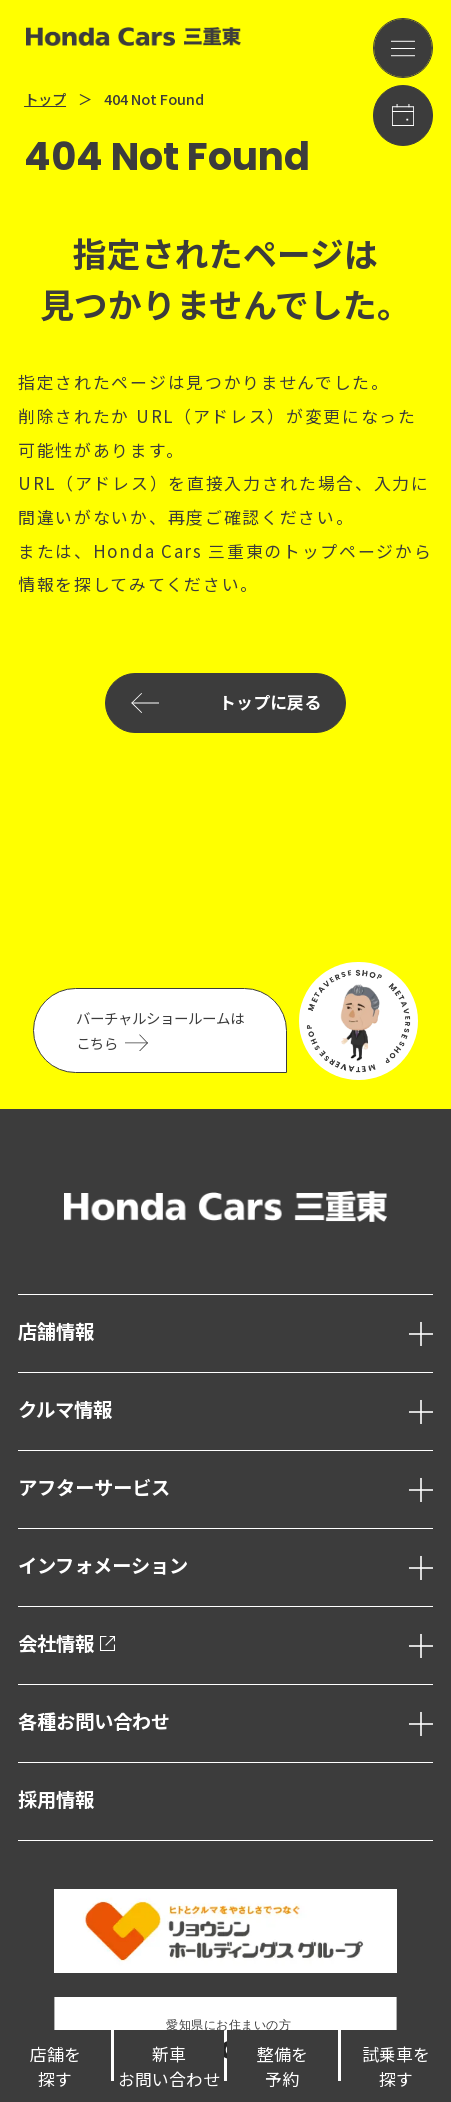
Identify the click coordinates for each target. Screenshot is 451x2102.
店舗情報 (56, 1332)
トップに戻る (225, 703)
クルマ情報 (65, 1410)
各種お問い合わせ (94, 1722)
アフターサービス (94, 1488)
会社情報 (67, 1644)
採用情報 (56, 1800)
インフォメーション (103, 1566)
